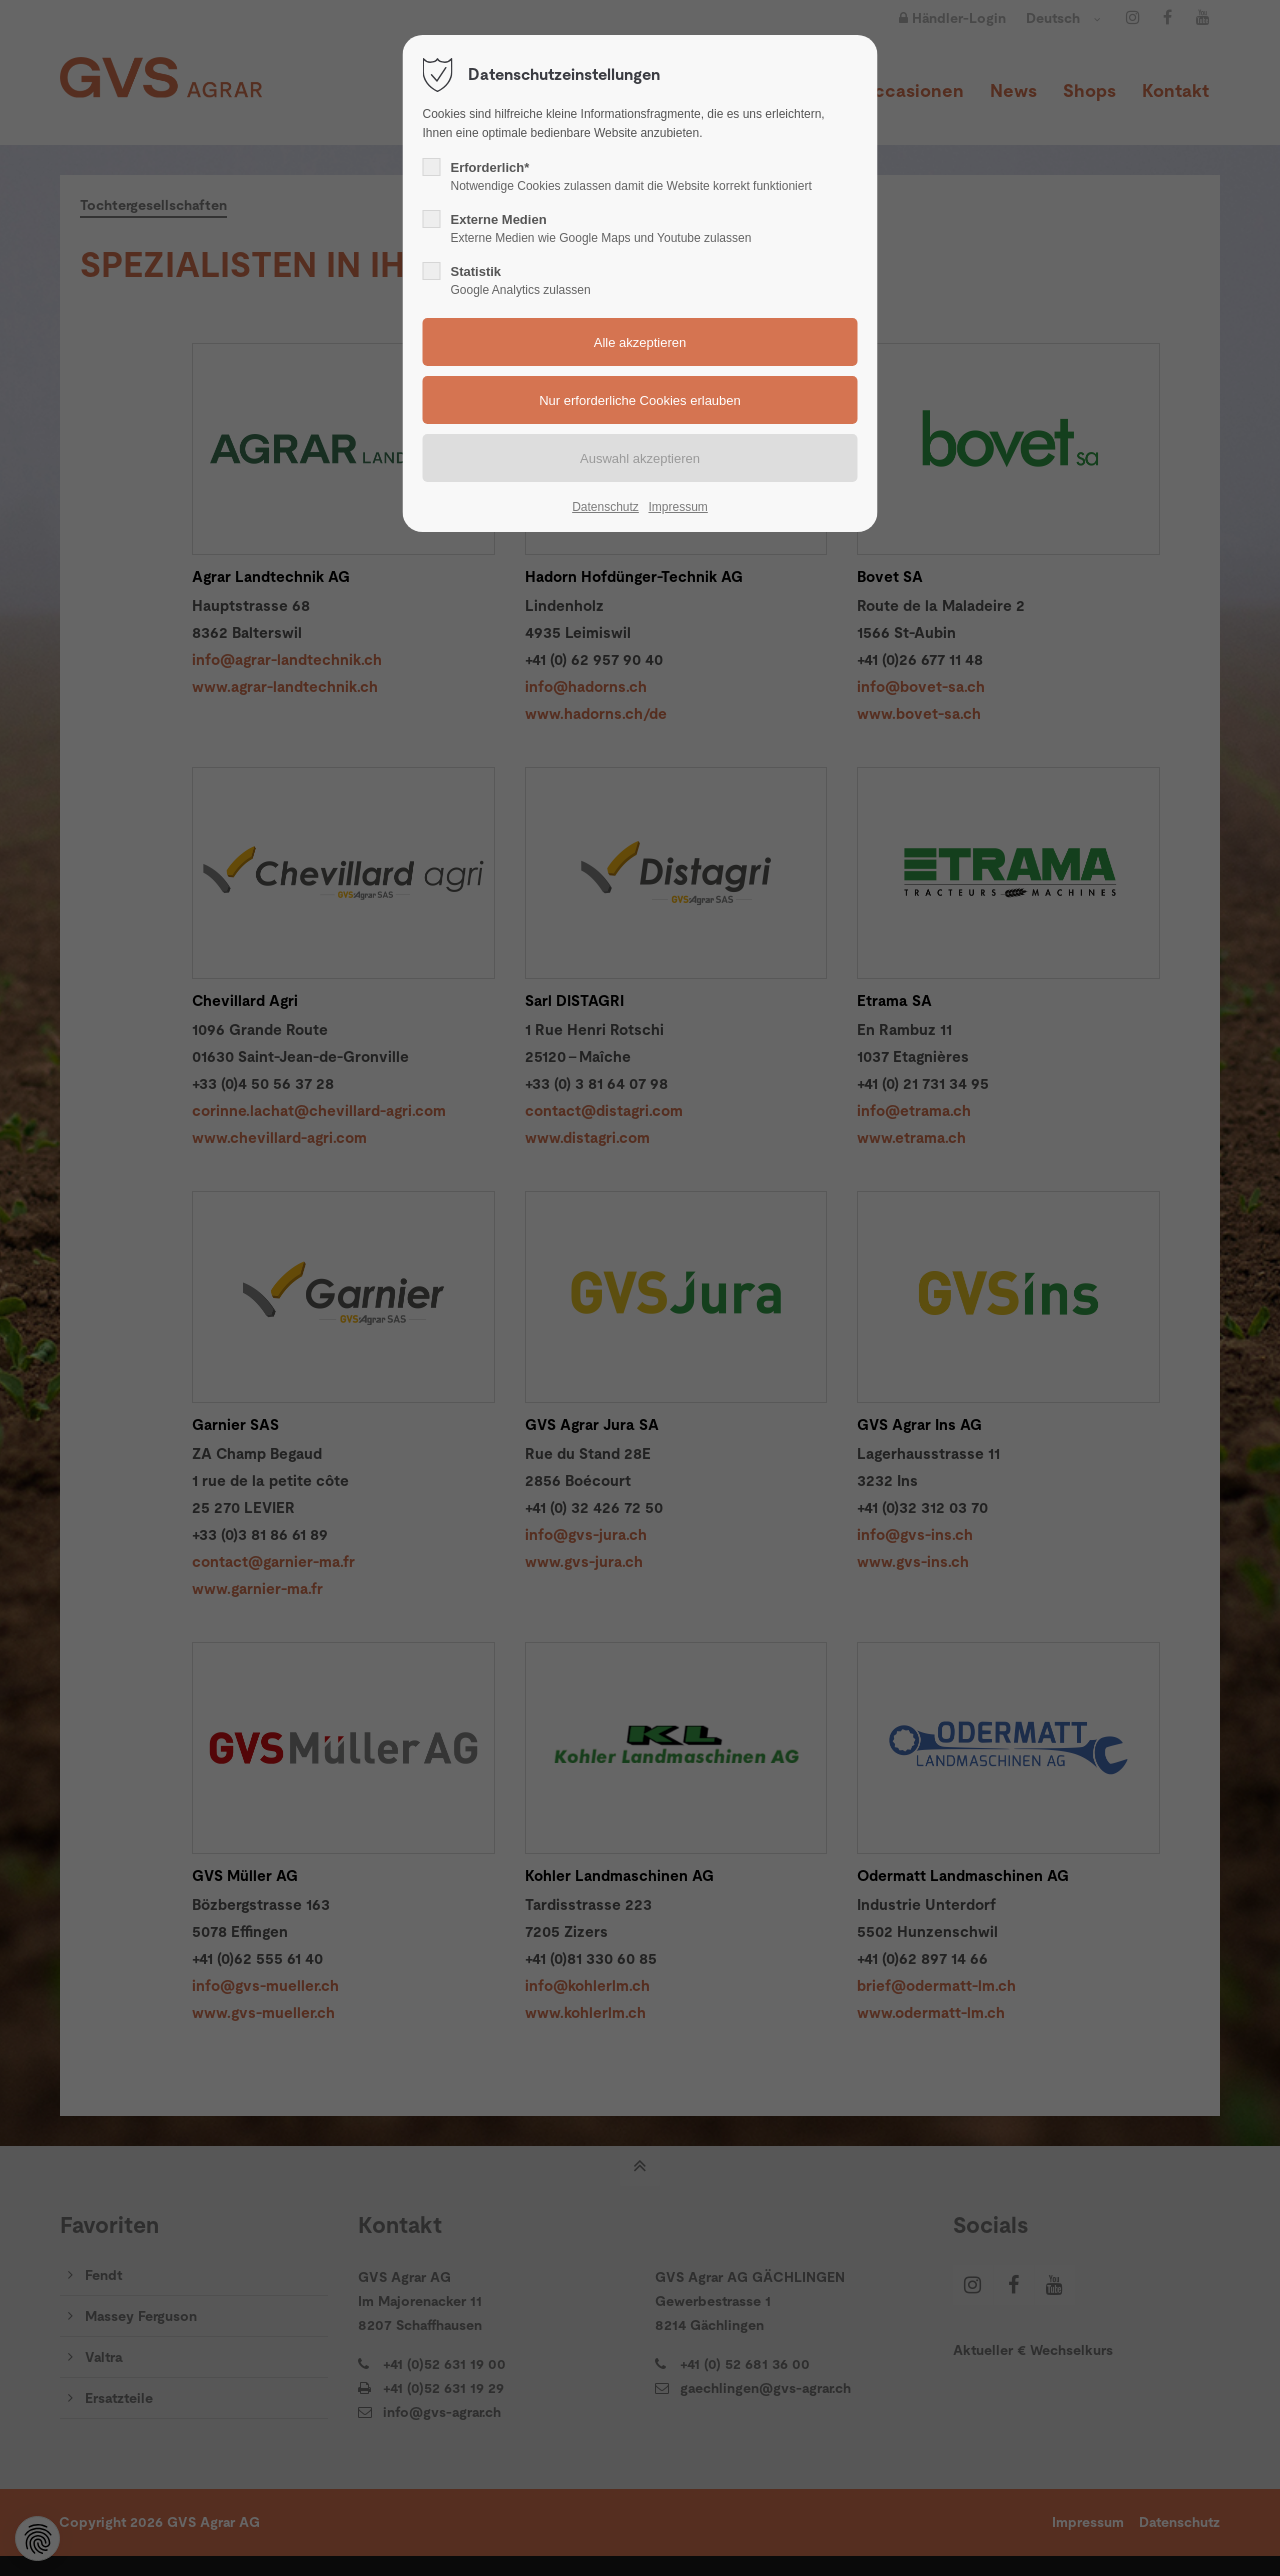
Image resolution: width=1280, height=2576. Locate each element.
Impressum (677, 507)
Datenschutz (605, 507)
